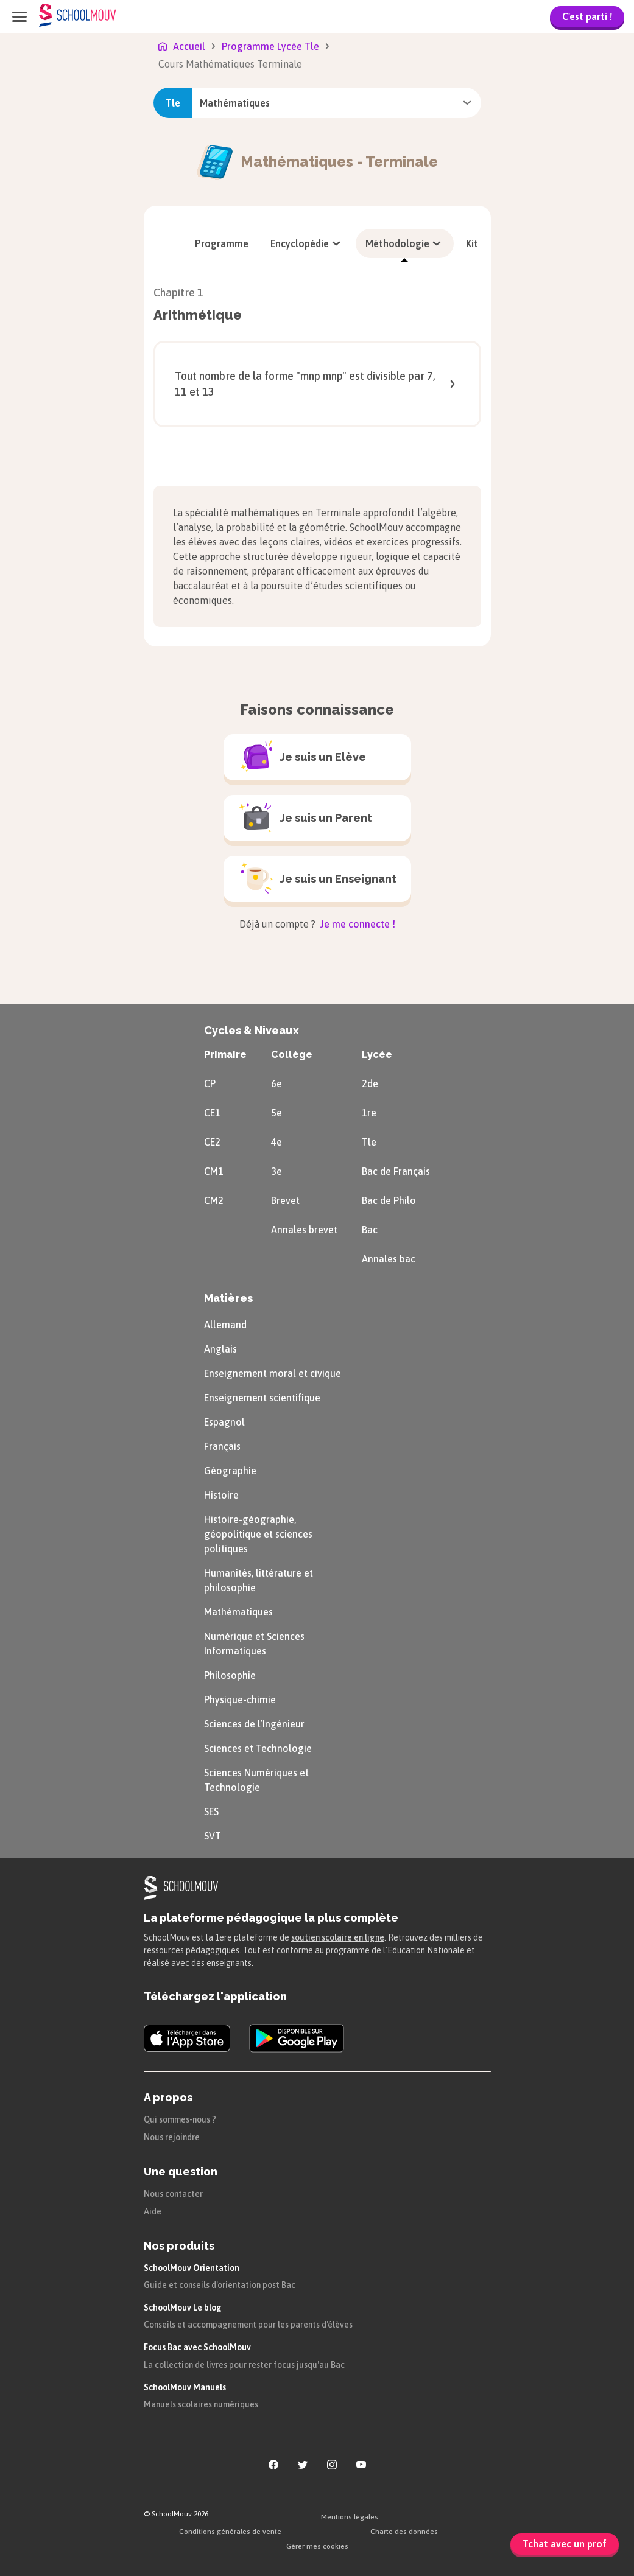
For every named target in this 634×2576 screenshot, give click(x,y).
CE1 (212, 1112)
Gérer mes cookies (317, 2546)
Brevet (285, 1200)
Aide (152, 2211)
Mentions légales (349, 2517)
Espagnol (224, 1421)
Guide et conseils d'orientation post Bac (219, 2285)
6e (276, 1083)
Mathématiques (238, 1611)
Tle (369, 1141)
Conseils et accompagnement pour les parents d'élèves (248, 2324)
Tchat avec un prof (565, 2543)
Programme (221, 243)
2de (370, 1083)
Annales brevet (304, 1229)
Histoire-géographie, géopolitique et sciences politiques (258, 1534)
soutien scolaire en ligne (337, 1937)
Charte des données (404, 2531)
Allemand (225, 1324)
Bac (370, 1229)
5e (276, 1112)
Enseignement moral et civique (272, 1373)
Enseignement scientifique (262, 1397)
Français (222, 1446)
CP (210, 1083)
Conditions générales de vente (230, 2531)
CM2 (214, 1200)
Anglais (220, 1348)
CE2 (212, 1141)
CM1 (214, 1171)
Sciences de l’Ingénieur (254, 1723)
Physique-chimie (240, 1699)
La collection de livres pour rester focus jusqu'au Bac (244, 2365)
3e (276, 1171)
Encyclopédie (306, 243)
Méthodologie (404, 243)
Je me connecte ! (356, 924)
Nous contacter (173, 2194)
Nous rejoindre (172, 2137)
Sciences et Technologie (258, 1748)
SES (211, 1811)
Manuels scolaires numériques (201, 2404)
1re (369, 1112)
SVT (212, 1835)
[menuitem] (221, 243)
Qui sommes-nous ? (180, 2119)
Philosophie (230, 1675)
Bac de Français (396, 1171)
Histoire (221, 1494)
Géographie (230, 1470)
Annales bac (388, 1258)
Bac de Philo (389, 1200)
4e (276, 1141)
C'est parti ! (587, 16)
